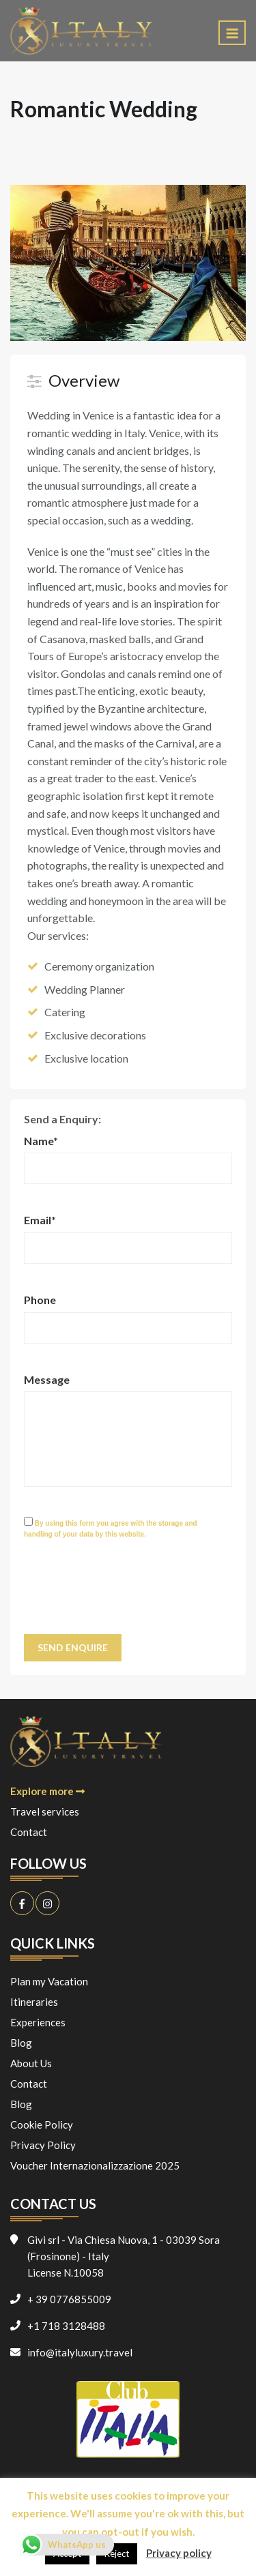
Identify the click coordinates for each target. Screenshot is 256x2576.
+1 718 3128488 (66, 2326)
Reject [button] (116, 2553)
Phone (40, 1299)
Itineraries (34, 2002)
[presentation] (127, 1593)
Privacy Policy (43, 2145)
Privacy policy (179, 2553)
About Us (31, 2063)
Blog (21, 2043)
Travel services (44, 1811)
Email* (40, 1219)
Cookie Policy (41, 2124)
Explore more (47, 1791)
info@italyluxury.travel (79, 2352)
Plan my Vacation (49, 1981)
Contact (28, 1832)
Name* (41, 1140)
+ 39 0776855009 (69, 2299)
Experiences (38, 2022)
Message (47, 1379)
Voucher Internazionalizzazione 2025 (95, 2165)
